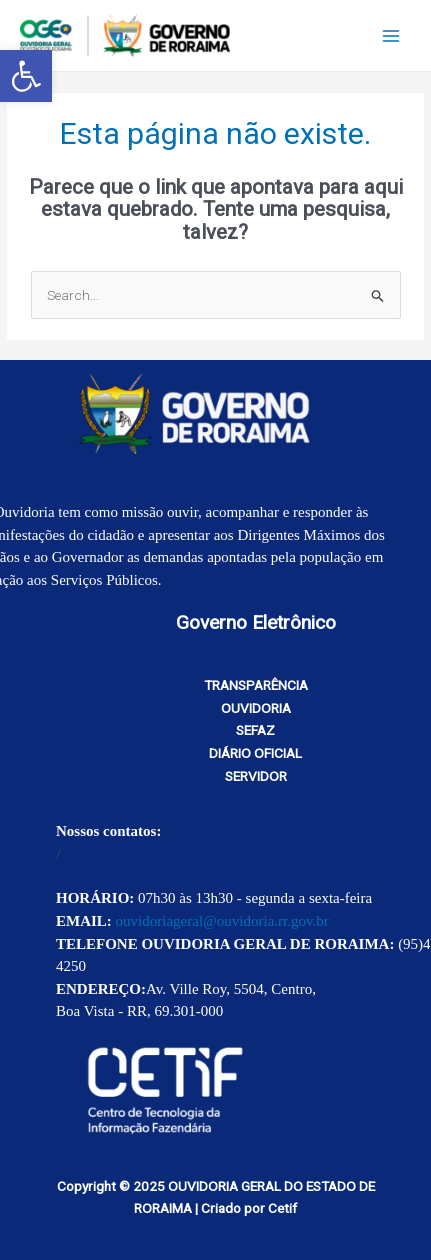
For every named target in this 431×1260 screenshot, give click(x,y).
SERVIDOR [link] (256, 776)
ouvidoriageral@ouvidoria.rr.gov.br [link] (222, 921)
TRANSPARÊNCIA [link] (256, 685)
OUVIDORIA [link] (256, 708)
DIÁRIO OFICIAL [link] (255, 753)
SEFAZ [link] (255, 730)
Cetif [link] (282, 1208)
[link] (26, 76)
